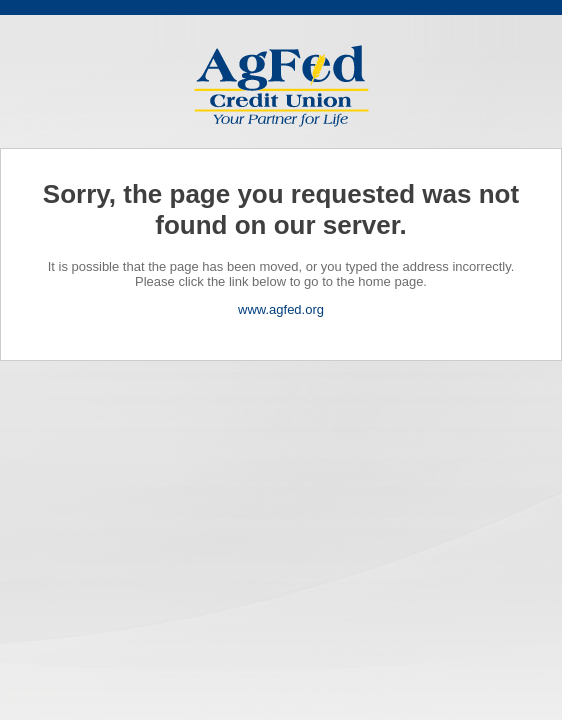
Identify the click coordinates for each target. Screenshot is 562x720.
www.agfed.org (281, 309)
